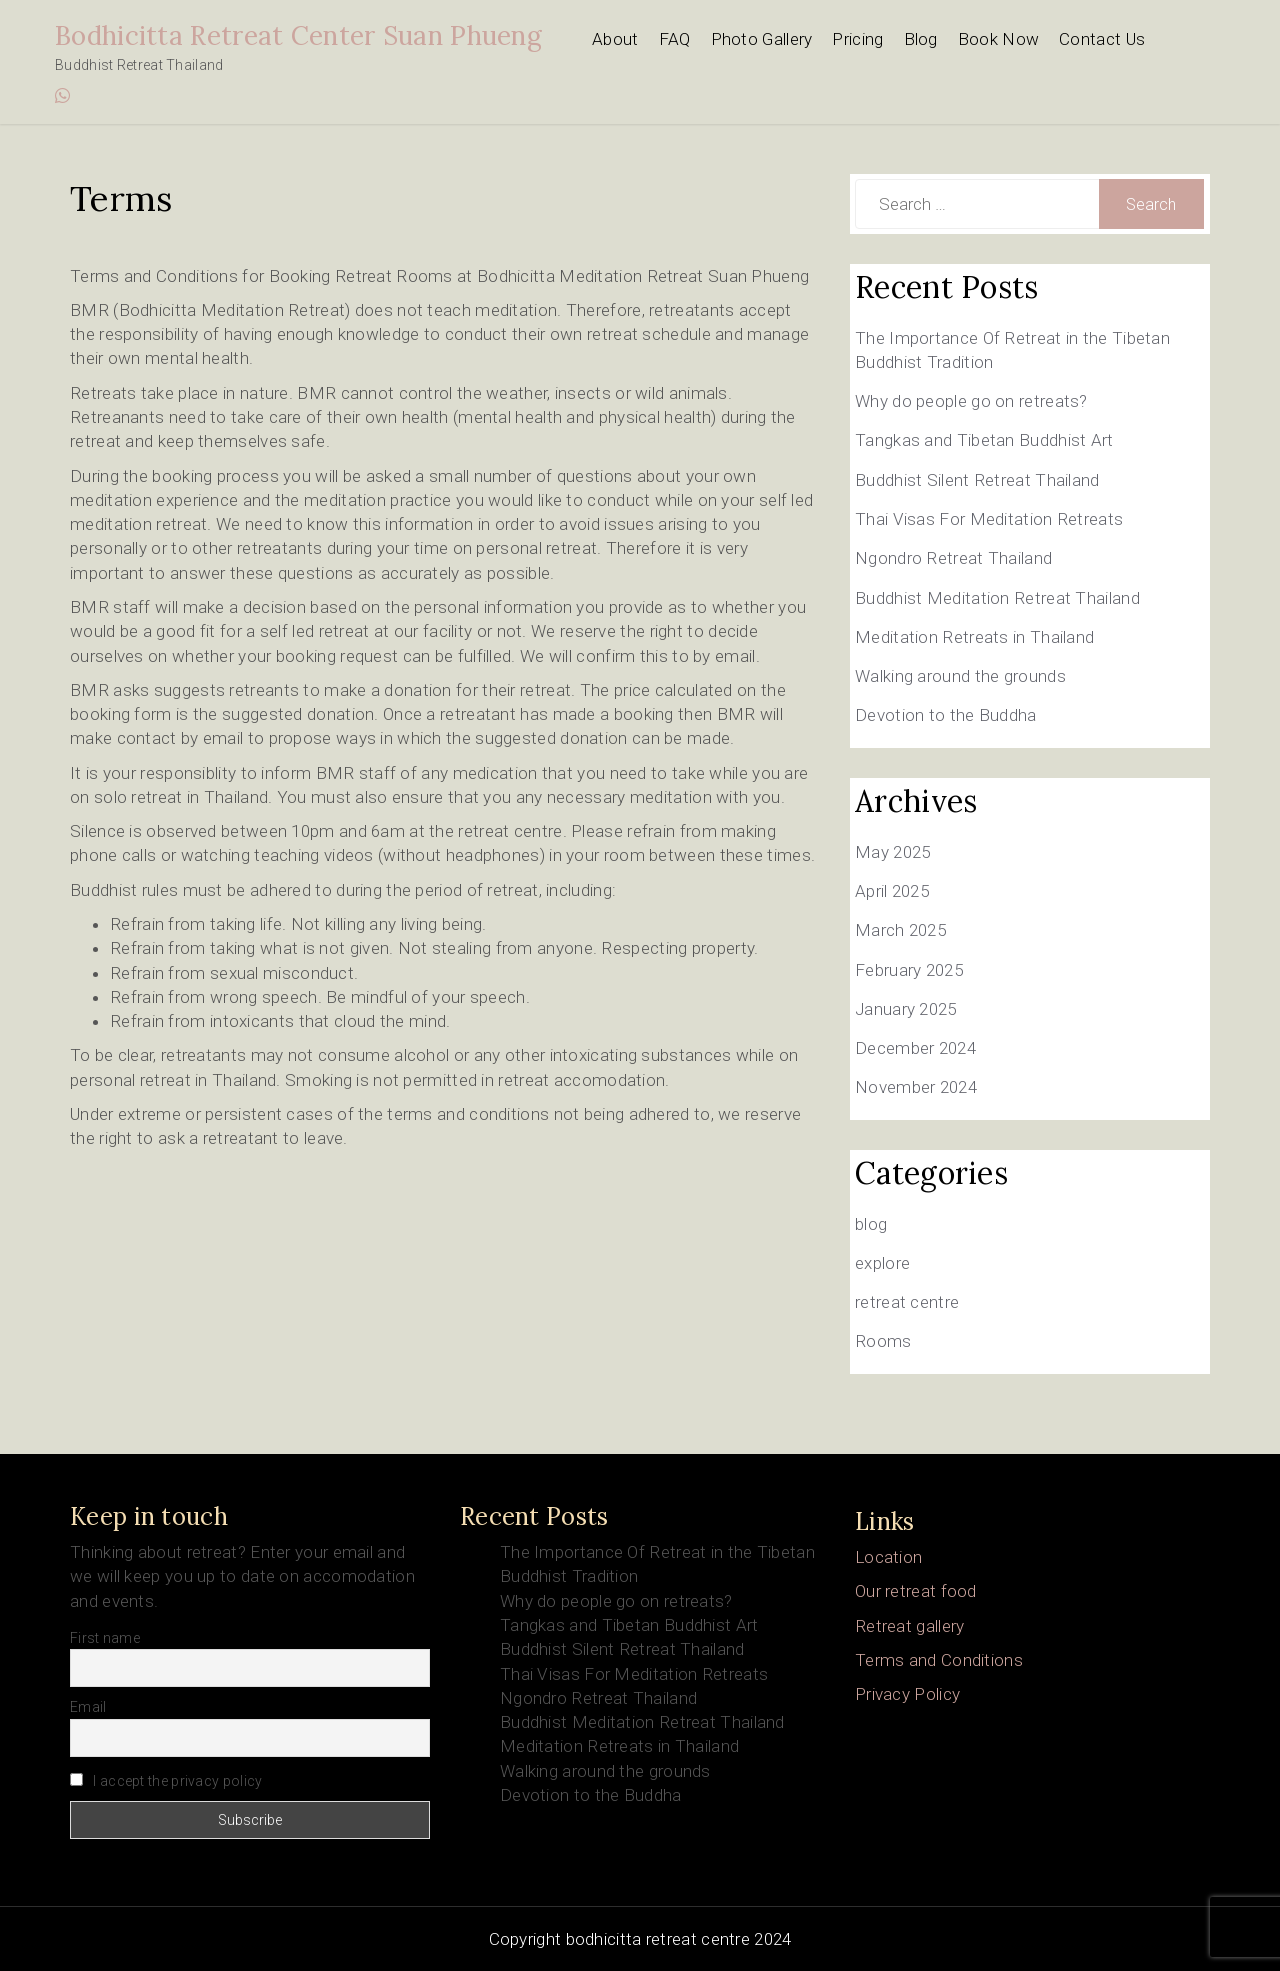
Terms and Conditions (939, 1660)
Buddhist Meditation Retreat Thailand (997, 598)
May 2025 (892, 852)
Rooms (883, 1341)
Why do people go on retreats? (971, 401)
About (615, 39)
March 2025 (900, 930)
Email (88, 1707)
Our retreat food (916, 1591)
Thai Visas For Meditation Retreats (989, 519)
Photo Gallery (762, 39)
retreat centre (907, 1302)
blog (871, 1224)
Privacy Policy (907, 1694)
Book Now (998, 39)
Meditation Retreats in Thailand (974, 637)
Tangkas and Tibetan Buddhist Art (984, 440)
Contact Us (1102, 39)
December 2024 (915, 1048)
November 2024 (916, 1087)
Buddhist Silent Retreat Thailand (977, 480)
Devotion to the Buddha (946, 715)
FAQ (675, 39)
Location (888, 1557)
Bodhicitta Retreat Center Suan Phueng (298, 35)
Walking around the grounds (960, 676)
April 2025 (892, 891)
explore (882, 1263)
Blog (921, 39)
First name (105, 1638)
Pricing (857, 39)
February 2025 (909, 970)
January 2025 (906, 1009)
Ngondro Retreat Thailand (953, 558)
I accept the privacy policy (166, 1781)
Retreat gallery (910, 1626)
